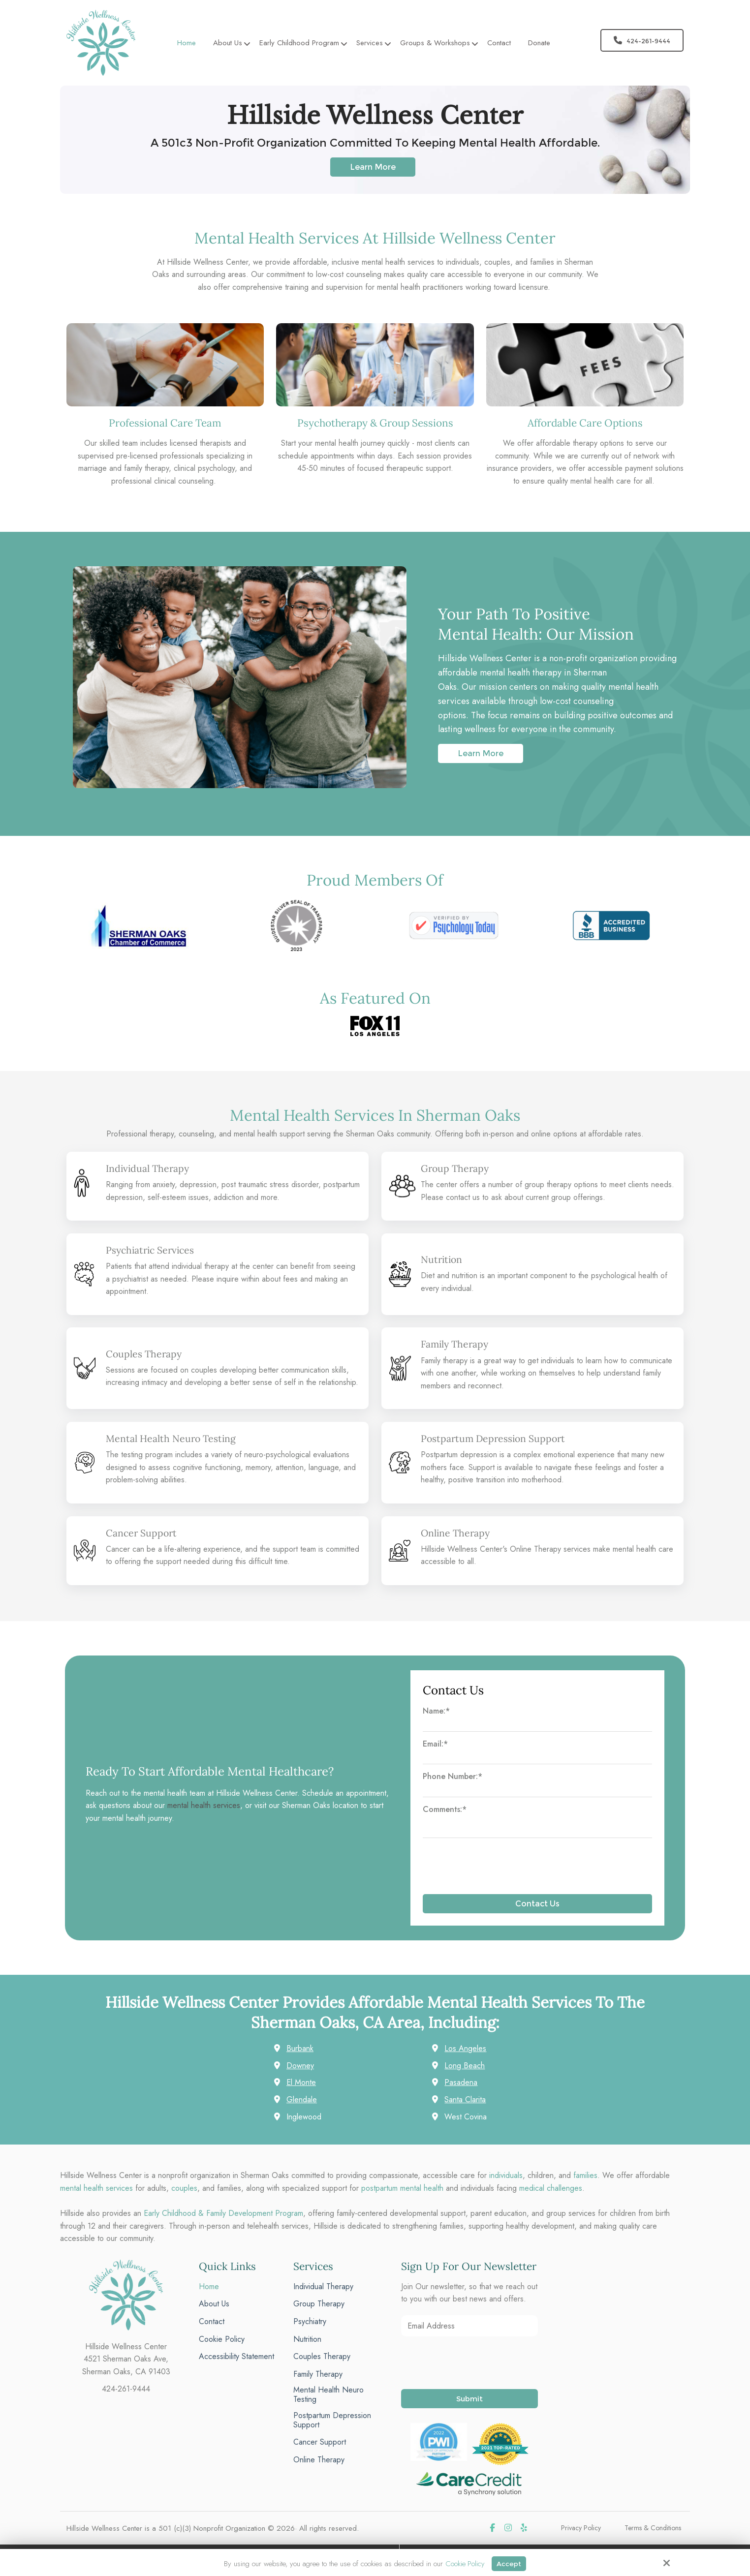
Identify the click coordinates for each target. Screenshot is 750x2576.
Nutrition (443, 1259)
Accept (509, 2563)
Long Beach (464, 2065)
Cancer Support (143, 1532)
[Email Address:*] (469, 2325)
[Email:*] (537, 1758)
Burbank (299, 2048)
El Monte (301, 2082)
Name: (436, 1710)
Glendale (301, 2099)
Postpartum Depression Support (497, 1437)
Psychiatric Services (153, 1250)
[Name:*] (537, 1725)
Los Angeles (465, 2048)
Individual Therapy (150, 1168)
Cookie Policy (463, 2563)
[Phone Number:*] (537, 1791)
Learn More (373, 167)
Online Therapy (458, 1532)
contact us (463, 1196)
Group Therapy (456, 1168)
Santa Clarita (465, 2099)
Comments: (445, 1808)
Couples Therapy (146, 1353)
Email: (435, 1743)
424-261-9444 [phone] (126, 2388)
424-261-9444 (642, 40)
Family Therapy (457, 1343)
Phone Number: (452, 1776)
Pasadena (460, 2082)
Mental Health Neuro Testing (174, 1437)
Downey (300, 2065)
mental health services (203, 1804)
